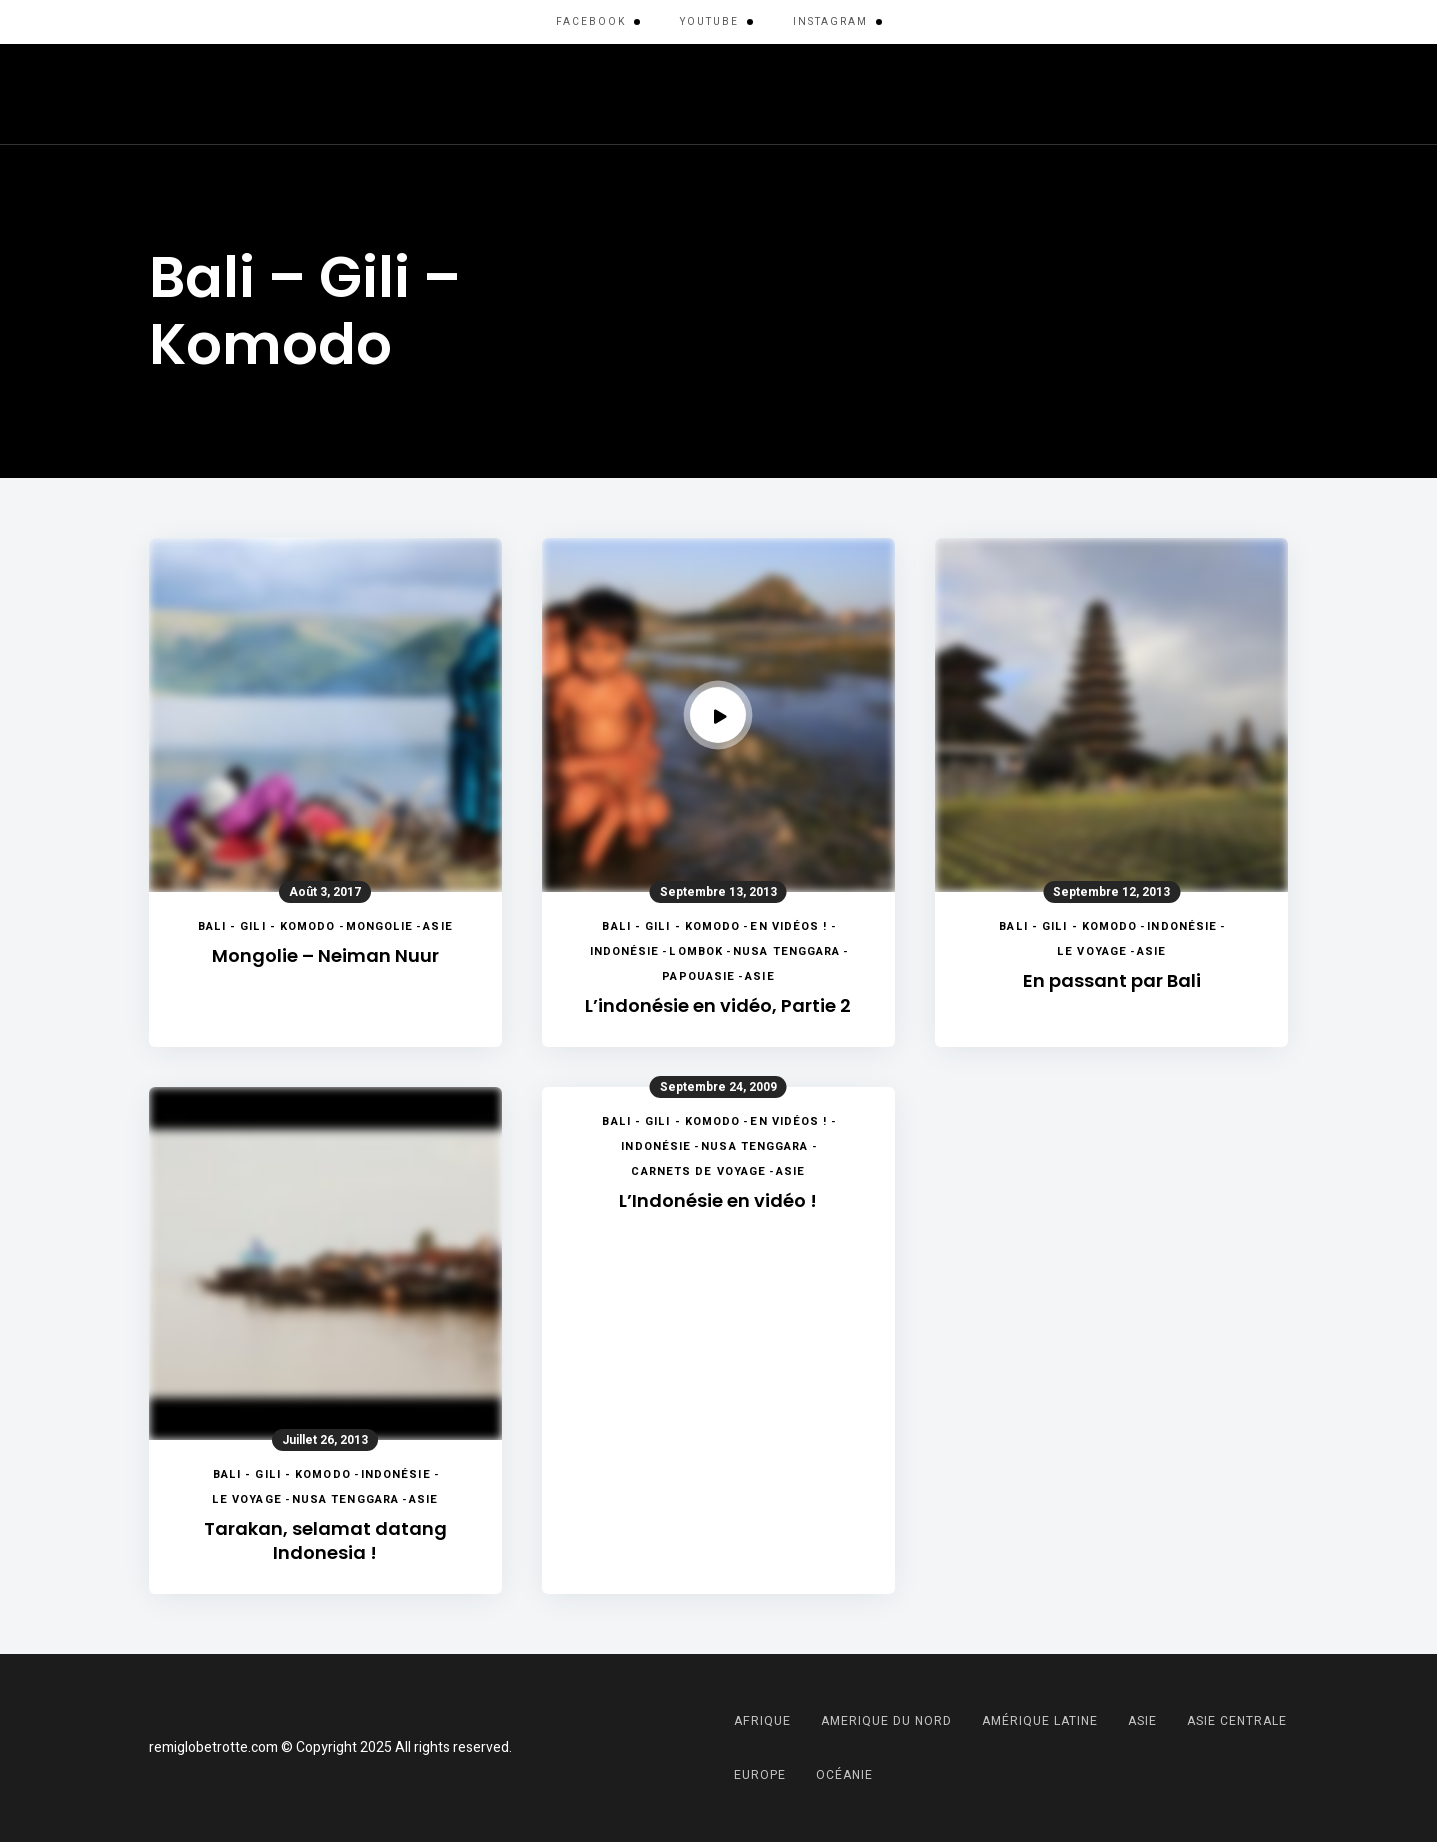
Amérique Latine (370, 93)
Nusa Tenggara (786, 951)
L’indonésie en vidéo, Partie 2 (718, 1005)
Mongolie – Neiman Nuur (325, 955)
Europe (883, 93)
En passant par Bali (1112, 980)
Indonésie (625, 951)
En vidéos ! (788, 926)
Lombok (696, 951)
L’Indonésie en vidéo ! (718, 1200)
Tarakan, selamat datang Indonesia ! (325, 1540)
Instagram (830, 22)
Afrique (241, 93)
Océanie (1121, 93)
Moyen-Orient (1001, 93)
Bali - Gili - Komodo (267, 926)
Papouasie (698, 976)
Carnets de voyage (698, 1171)
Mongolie (380, 926)
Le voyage (1092, 951)
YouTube (709, 22)
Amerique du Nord (540, 93)
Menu (1269, 94)
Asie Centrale (766, 93)
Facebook (591, 22)
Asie (661, 93)
